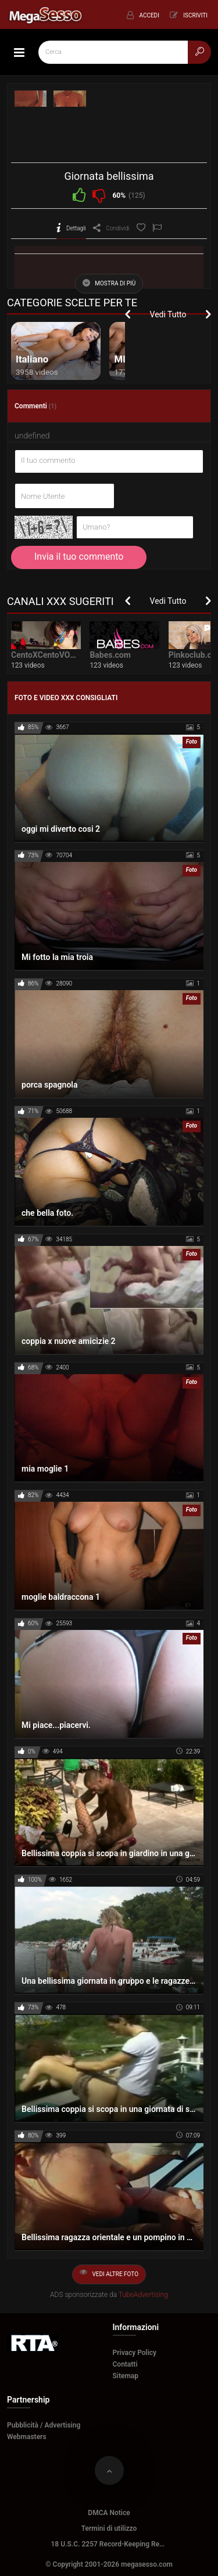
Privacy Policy (135, 2353)
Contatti (125, 2364)
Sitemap (126, 2376)
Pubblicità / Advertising (43, 2425)
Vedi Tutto (168, 314)
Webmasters (27, 2437)
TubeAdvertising (143, 2295)
